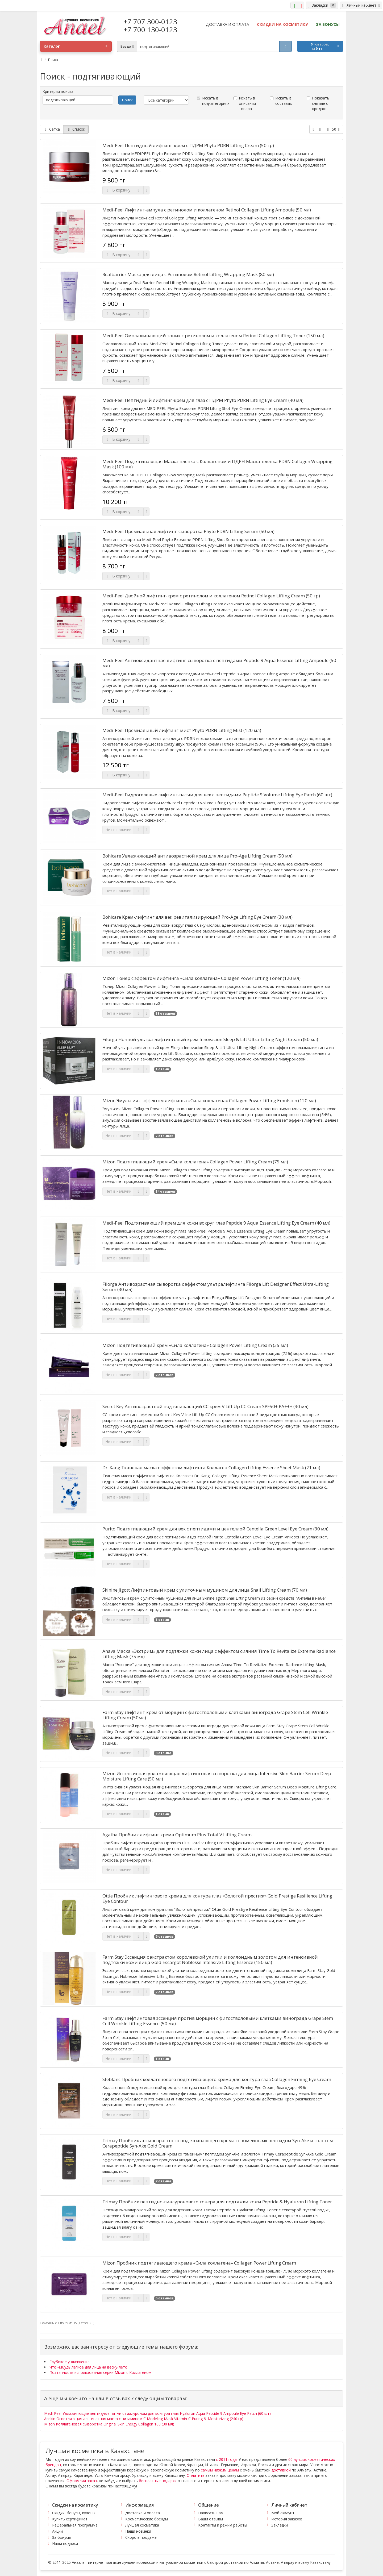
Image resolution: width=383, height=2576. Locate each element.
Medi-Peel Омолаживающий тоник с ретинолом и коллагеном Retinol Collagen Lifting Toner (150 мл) (213, 335)
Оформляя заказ (81, 2480)
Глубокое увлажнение (69, 2361)
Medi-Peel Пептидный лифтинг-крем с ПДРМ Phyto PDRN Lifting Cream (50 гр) (188, 145)
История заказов (286, 2518)
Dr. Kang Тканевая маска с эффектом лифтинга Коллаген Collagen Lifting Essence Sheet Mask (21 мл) (211, 1467)
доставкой (281, 2470)
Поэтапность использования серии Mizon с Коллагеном (100, 2372)
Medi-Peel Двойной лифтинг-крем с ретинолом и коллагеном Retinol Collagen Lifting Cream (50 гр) (211, 595)
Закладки (279, 2525)
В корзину (117, 190)
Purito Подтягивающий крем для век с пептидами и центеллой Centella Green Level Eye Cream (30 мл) (215, 1529)
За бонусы (61, 2537)
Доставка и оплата (142, 2512)
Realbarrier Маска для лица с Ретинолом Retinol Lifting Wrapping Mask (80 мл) (188, 274)
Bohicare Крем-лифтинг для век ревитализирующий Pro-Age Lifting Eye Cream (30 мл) (197, 917)
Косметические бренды (146, 2518)
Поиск (53, 59)
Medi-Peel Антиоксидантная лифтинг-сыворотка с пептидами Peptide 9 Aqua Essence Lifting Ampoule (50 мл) (219, 663)
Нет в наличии (118, 829)
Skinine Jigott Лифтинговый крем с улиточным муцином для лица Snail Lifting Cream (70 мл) (204, 1590)
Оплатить (196, 2475)
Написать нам (210, 2512)
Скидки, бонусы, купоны (73, 2512)
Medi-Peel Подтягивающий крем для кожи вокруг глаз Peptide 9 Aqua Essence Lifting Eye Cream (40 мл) (216, 1223)
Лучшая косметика (142, 2525)
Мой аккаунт (282, 2512)
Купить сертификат (70, 2518)
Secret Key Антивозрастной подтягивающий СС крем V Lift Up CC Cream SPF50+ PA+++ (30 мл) (205, 1406)
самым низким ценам (220, 2470)
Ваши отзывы (210, 2518)
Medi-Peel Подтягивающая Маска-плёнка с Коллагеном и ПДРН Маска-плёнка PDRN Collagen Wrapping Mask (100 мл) (217, 464)
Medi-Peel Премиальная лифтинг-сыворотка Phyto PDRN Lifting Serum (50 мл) (188, 531)
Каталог (75, 46)
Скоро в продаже (141, 2537)
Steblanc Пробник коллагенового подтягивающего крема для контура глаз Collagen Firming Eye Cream (216, 2079)
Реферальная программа (75, 2525)
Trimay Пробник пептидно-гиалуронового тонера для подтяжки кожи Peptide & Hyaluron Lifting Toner (217, 2201)
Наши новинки (138, 2531)
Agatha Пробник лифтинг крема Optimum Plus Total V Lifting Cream (177, 1834)
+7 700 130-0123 (150, 29)
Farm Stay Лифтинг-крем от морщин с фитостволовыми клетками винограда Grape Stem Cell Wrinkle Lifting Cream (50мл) (215, 1715)
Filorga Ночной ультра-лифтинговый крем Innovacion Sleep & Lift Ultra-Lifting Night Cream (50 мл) (210, 1039)
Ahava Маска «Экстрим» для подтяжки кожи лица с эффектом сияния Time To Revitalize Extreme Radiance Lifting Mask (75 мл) (219, 1654)
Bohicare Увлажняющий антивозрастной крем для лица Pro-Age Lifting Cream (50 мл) (197, 856)
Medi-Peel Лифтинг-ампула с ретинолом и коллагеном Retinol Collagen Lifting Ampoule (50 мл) (206, 210)
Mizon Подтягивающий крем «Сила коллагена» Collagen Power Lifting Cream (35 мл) (195, 1345)
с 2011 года (226, 2459)
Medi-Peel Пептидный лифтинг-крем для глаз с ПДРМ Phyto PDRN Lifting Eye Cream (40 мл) (202, 400)
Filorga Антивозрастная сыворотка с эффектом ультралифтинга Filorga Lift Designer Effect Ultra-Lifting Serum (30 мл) (215, 1286)
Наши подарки (65, 2543)
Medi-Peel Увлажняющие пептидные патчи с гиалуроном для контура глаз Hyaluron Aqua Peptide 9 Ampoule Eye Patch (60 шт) (157, 2413)
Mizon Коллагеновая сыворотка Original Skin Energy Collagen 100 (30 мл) (109, 2424)
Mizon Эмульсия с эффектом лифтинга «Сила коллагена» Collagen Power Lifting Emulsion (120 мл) (209, 1100)
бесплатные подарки (158, 2480)
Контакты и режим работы (222, 2525)
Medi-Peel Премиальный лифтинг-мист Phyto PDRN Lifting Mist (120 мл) (181, 730)
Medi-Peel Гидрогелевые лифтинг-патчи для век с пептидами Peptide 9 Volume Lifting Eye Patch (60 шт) (217, 794)
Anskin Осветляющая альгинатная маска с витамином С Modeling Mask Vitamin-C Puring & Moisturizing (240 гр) (143, 2418)
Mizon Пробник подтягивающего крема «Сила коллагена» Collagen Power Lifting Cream (199, 2263)
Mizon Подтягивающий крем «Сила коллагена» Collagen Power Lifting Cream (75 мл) (195, 1161)
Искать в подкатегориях (212, 100)
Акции (57, 2531)
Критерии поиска (58, 91)
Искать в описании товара (245, 103)
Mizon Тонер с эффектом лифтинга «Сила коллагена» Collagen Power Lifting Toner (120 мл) (201, 978)
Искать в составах (281, 100)
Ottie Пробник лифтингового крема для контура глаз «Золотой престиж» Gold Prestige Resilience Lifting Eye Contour (217, 1898)
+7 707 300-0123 (150, 21)
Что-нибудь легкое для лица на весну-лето (88, 2367)
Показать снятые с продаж (318, 103)
